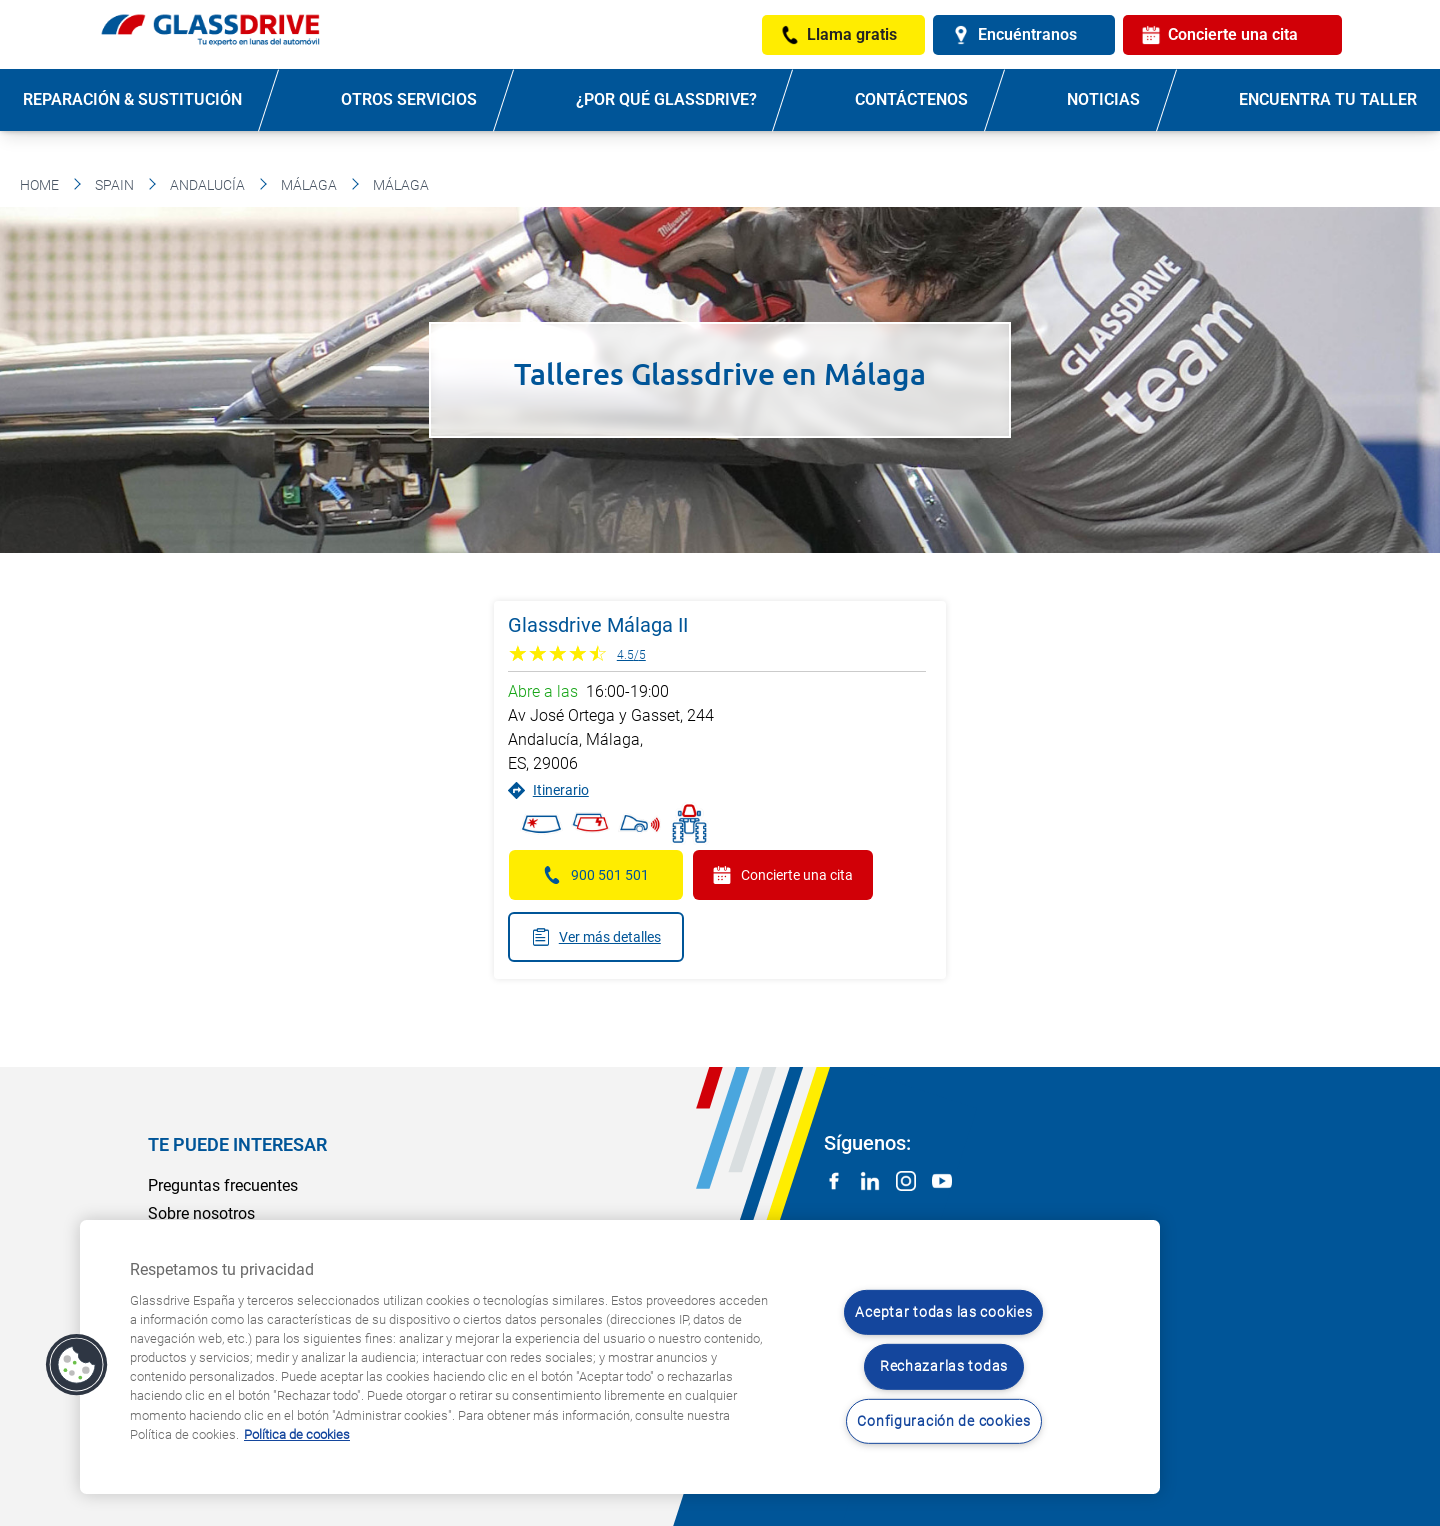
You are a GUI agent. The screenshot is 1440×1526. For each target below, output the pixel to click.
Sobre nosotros (201, 1213)
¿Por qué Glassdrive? (666, 99)
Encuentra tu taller (1328, 99)
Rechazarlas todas (944, 1366)
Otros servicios (409, 99)
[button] (77, 1365)
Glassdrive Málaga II (598, 625)
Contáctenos (911, 99)
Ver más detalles (596, 937)
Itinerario (548, 790)
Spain (114, 185)
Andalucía (207, 185)
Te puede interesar (237, 1144)
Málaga (309, 185)
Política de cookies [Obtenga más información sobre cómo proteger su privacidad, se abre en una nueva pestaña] (297, 1434)
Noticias (1103, 99)
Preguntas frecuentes (223, 1185)
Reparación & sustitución (132, 99)
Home (39, 185)
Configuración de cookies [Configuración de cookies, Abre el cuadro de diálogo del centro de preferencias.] (943, 1421)
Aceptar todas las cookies (943, 1312)
